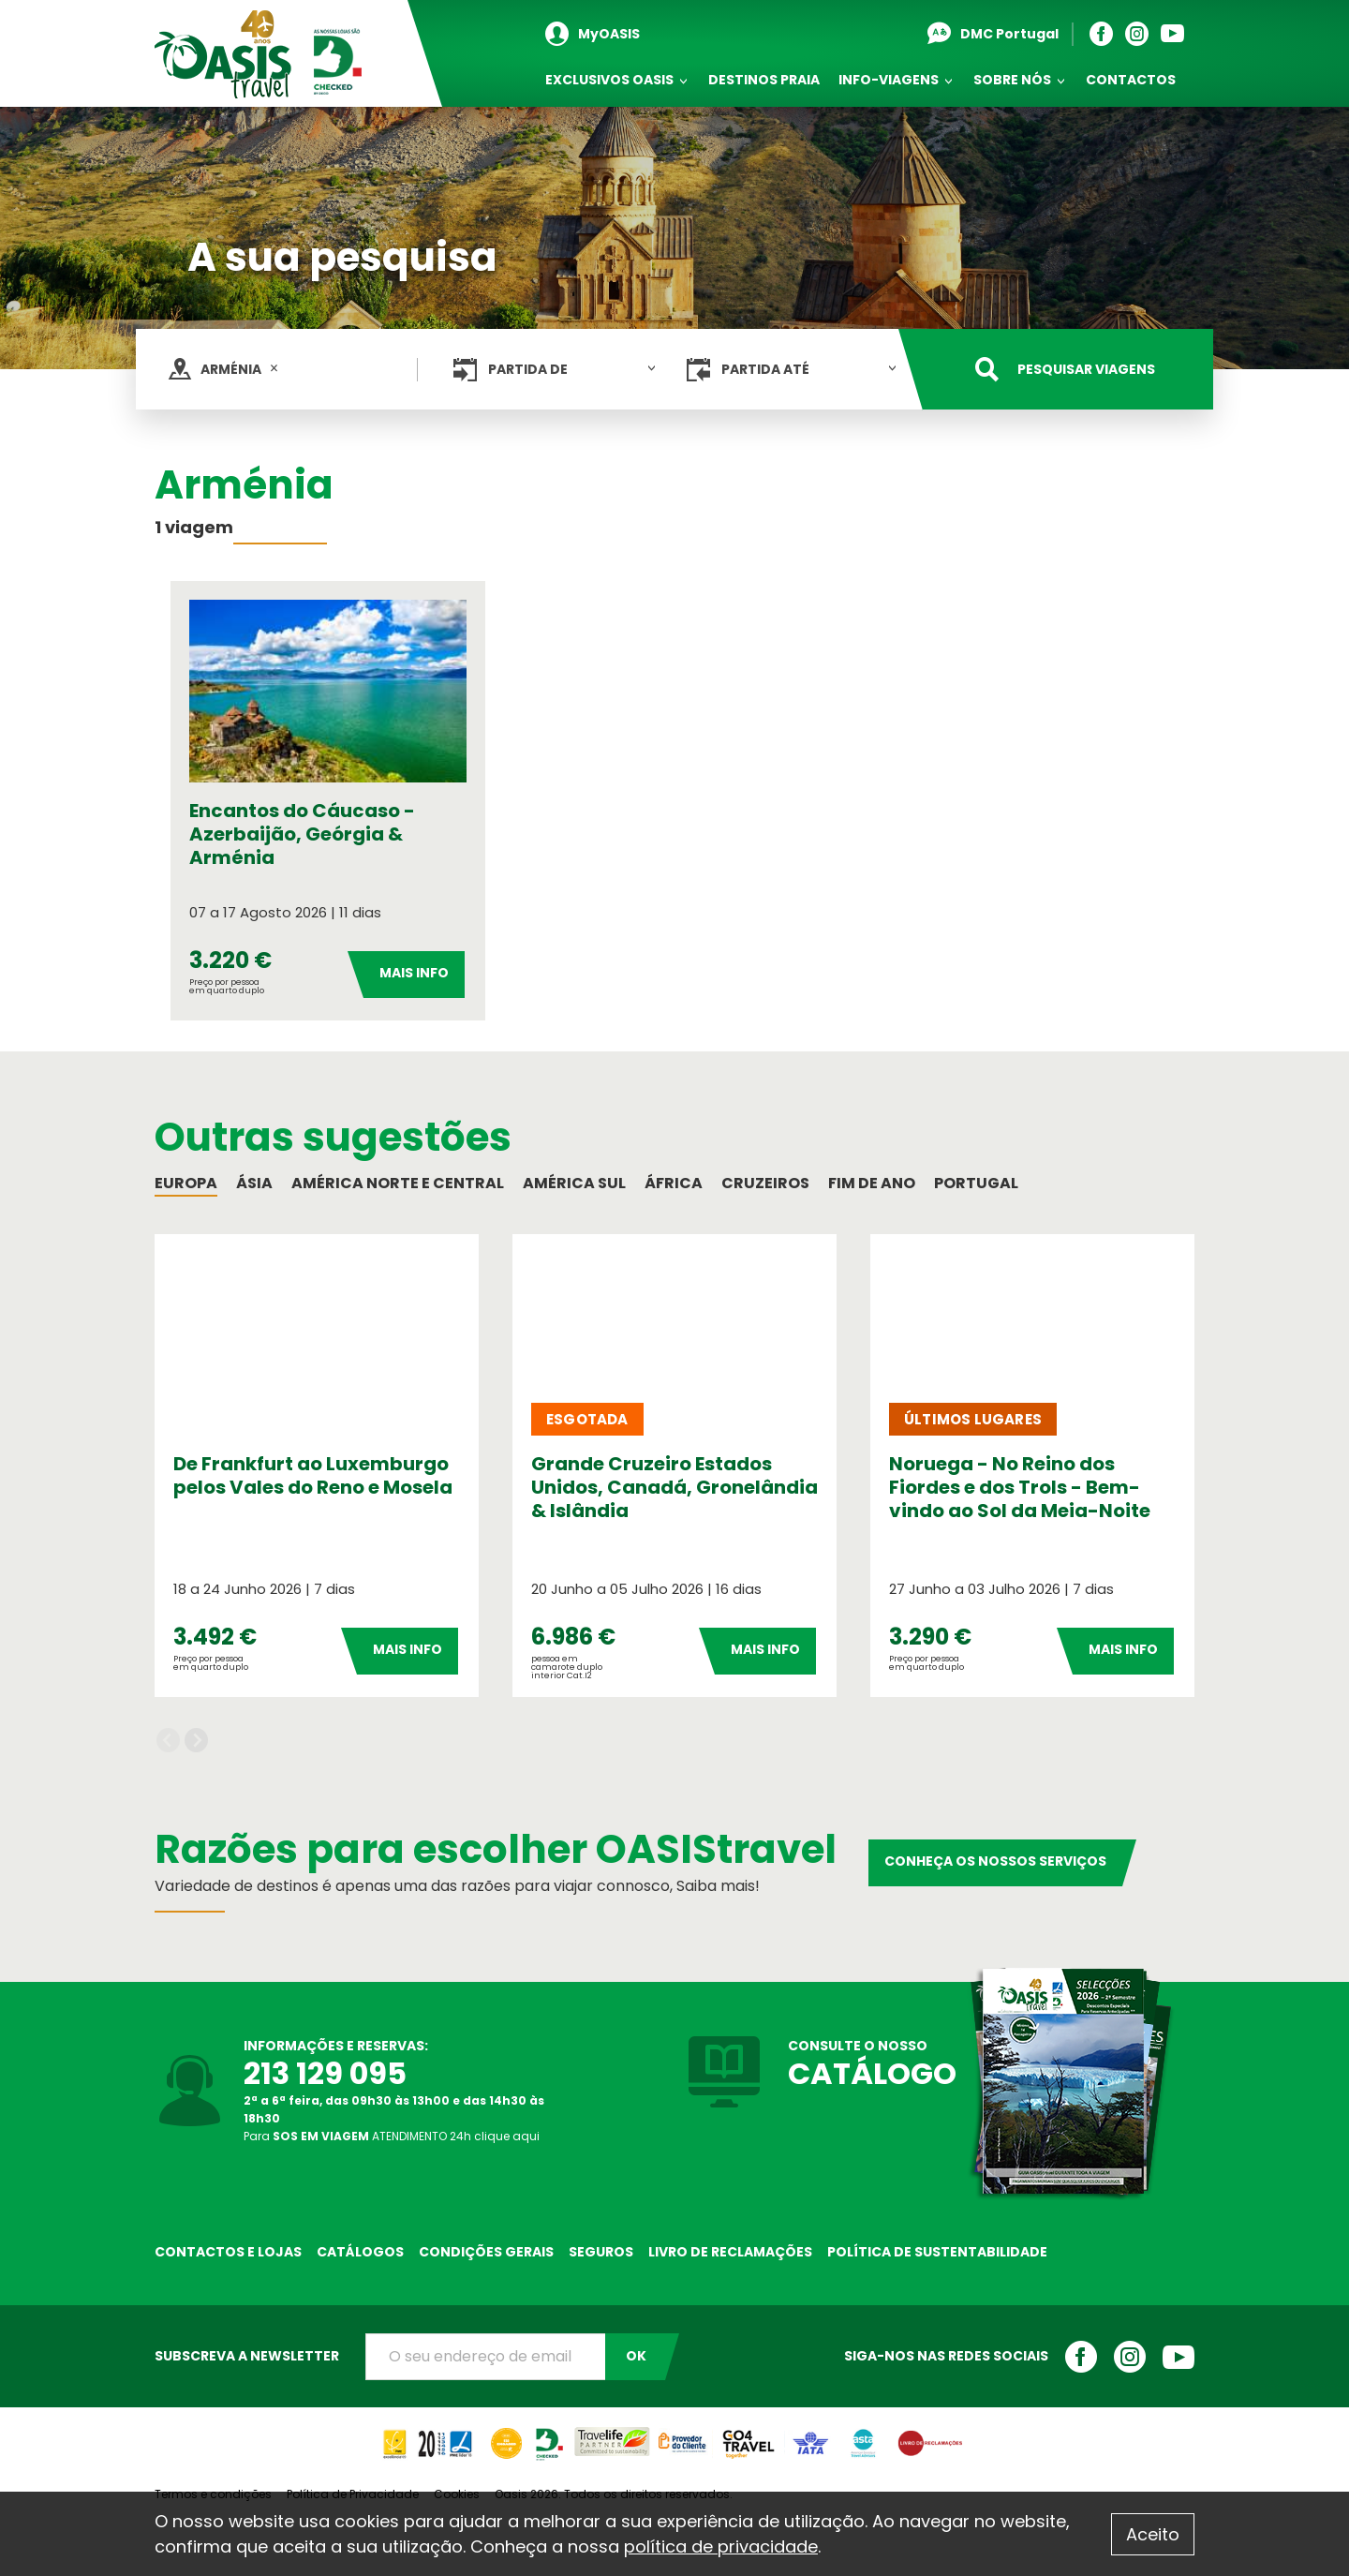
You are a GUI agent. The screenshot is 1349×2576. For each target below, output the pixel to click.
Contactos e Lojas (228, 2251)
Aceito (1152, 2534)
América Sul (574, 1183)
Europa (186, 1183)
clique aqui (507, 2136)
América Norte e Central (397, 1183)
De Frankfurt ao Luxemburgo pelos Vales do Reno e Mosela (312, 1475)
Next (196, 1740)
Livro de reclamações (730, 2251)
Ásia (254, 1183)
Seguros (601, 2251)
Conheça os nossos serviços (995, 1861)
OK (636, 2355)
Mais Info (414, 972)
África (674, 1183)
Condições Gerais (486, 2251)
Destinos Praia (764, 79)
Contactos (1131, 79)
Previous (168, 1740)
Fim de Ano (871, 1183)
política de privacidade (721, 2546)
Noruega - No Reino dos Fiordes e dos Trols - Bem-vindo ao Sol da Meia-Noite (1019, 1487)
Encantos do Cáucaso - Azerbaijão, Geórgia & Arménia (302, 833)
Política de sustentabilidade (937, 2251)
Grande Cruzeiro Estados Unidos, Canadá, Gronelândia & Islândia (674, 1487)
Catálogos (360, 2251)
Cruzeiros (765, 1183)
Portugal (976, 1183)
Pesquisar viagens (1086, 369)
